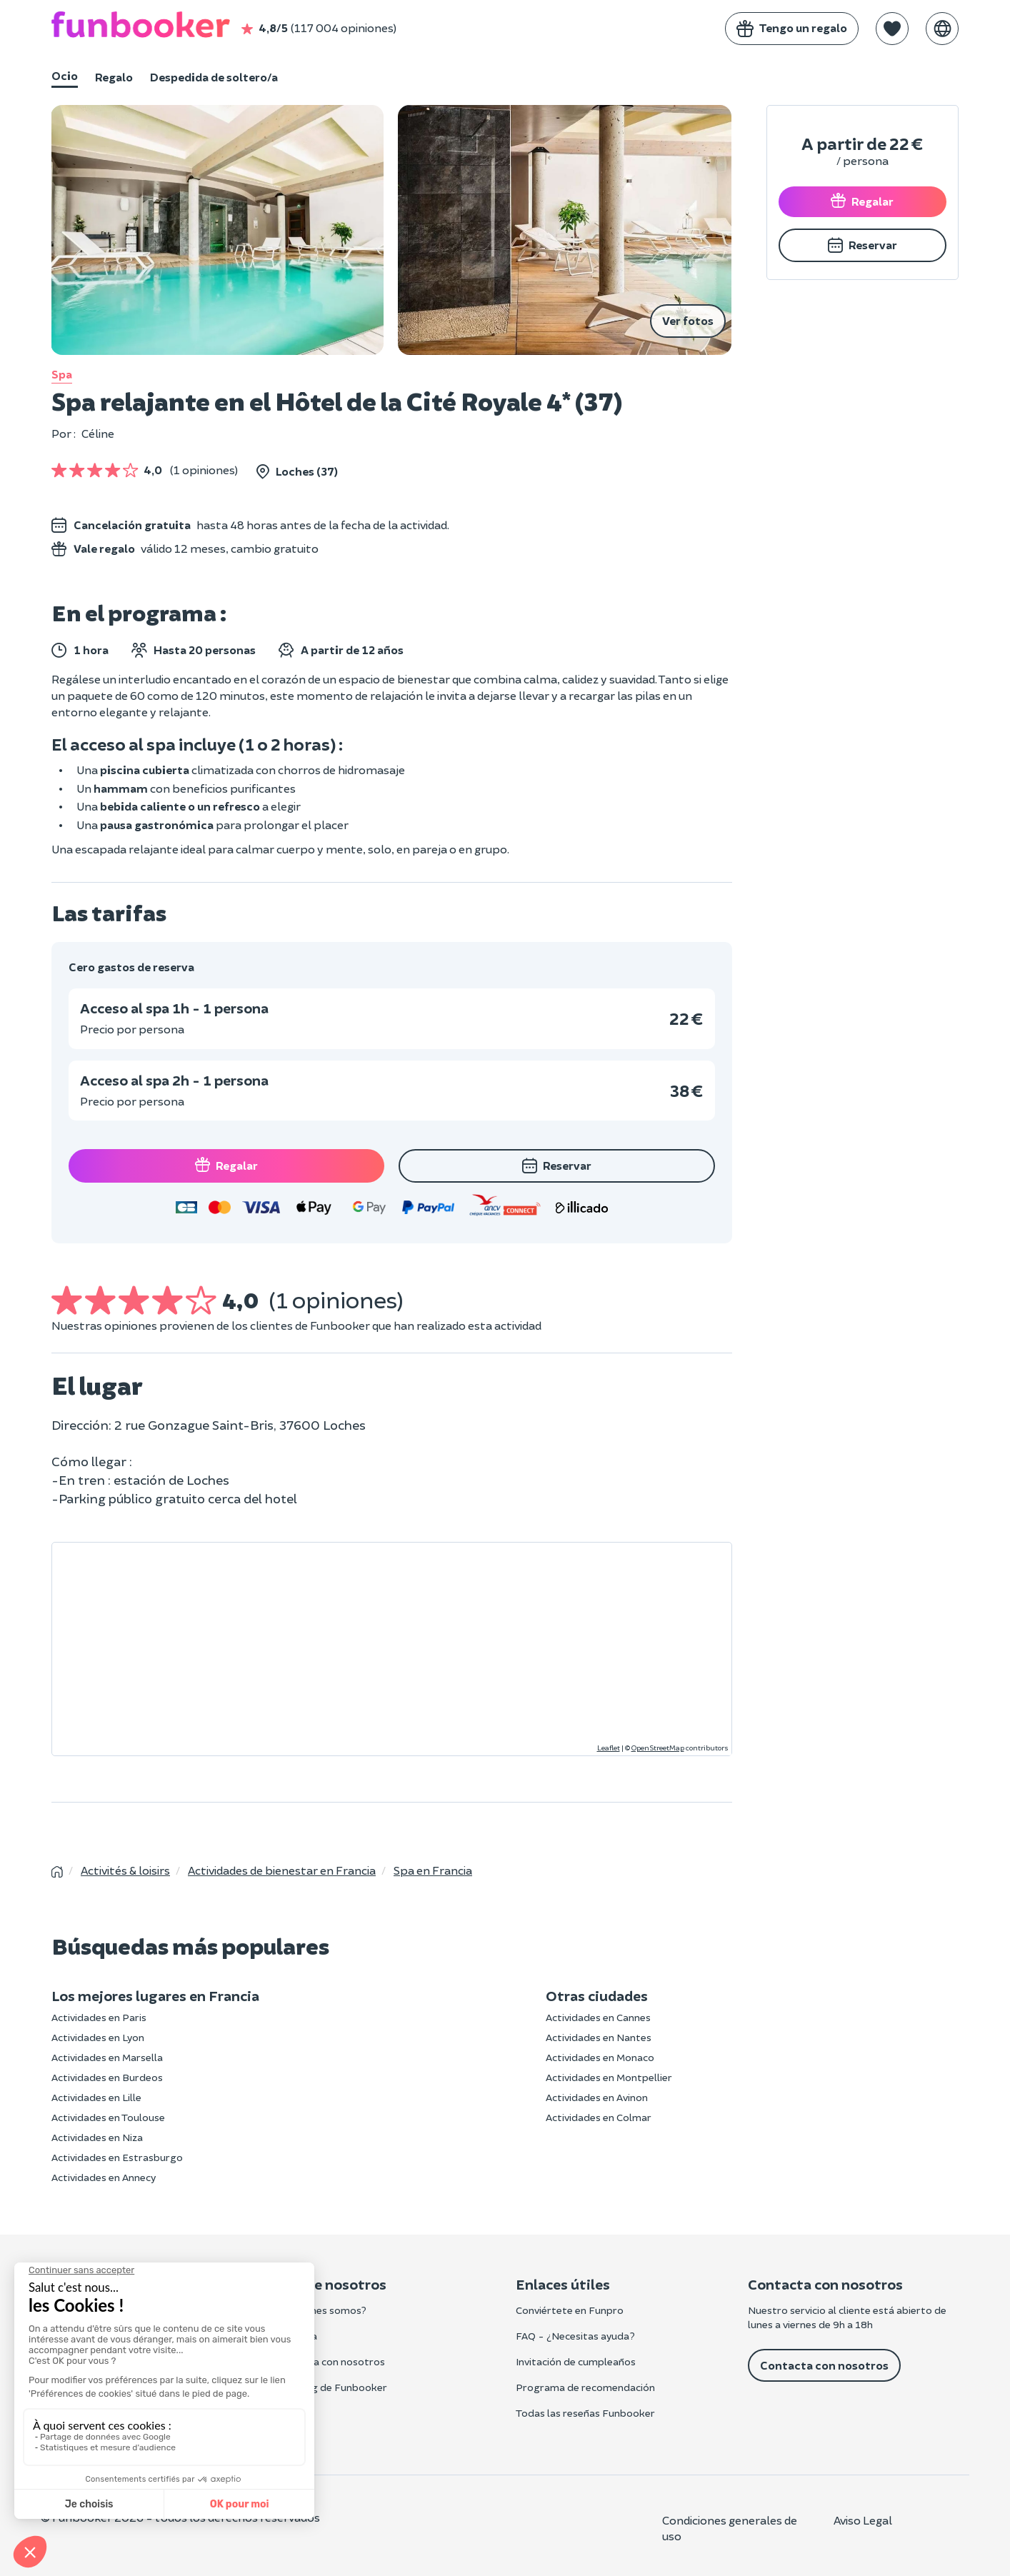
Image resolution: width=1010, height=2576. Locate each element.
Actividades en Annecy (103, 2177)
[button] (892, 28)
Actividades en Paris (98, 2017)
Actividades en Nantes (598, 2037)
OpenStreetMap (657, 1747)
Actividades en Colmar (598, 2117)
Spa (61, 374)
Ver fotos (688, 320)
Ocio (64, 75)
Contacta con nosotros (824, 2365)
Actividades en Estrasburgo (117, 2157)
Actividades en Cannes (598, 2017)
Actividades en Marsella (107, 2057)
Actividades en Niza (97, 2137)
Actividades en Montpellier (609, 2077)
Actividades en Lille (96, 2097)
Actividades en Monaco (600, 2057)
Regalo (114, 77)
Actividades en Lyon (97, 2037)
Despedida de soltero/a (214, 77)
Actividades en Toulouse (108, 2117)
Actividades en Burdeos (107, 2077)
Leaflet (608, 1747)
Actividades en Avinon (597, 2097)
